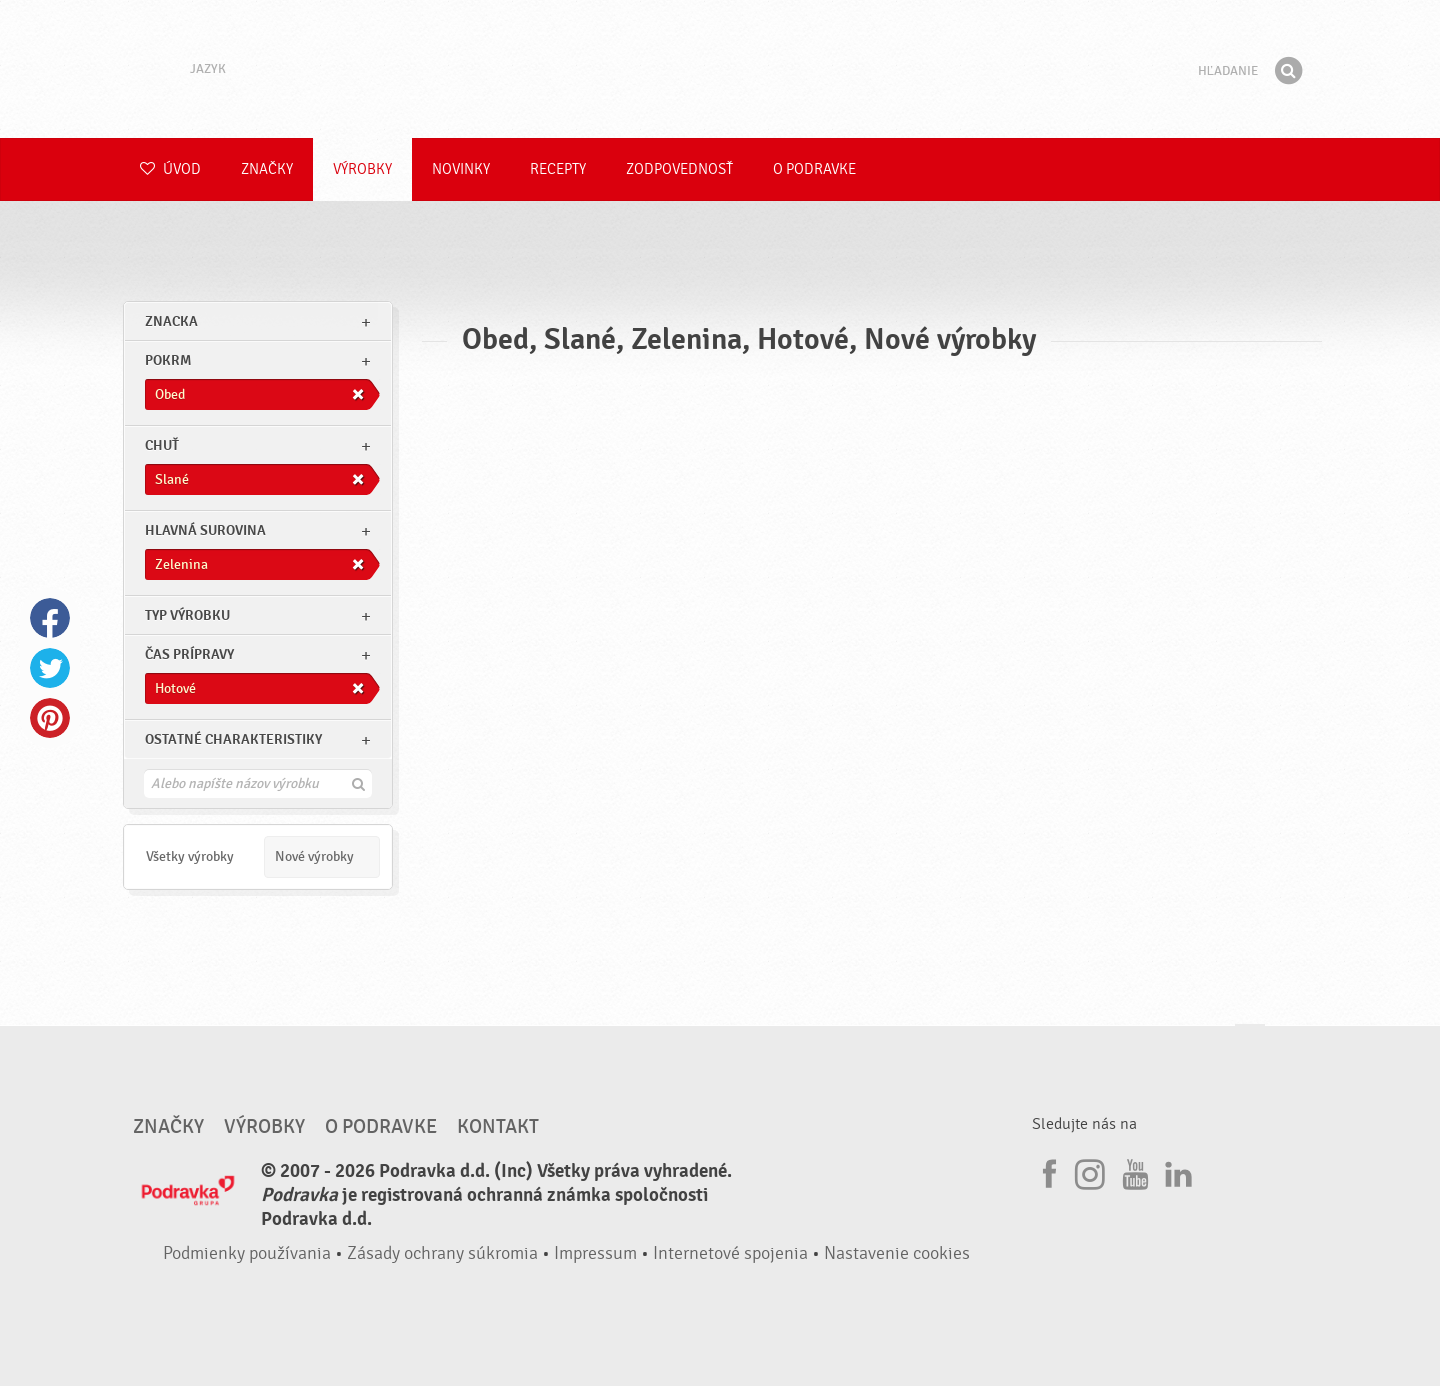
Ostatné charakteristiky (233, 739)
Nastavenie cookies (897, 1253)
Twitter (50, 668)
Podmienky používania (247, 1253)
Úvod (170, 169)
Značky (267, 169)
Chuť (162, 445)
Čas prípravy (189, 654)
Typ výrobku (187, 615)
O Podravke (814, 169)
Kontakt (498, 1127)
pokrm (168, 360)
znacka (171, 321)
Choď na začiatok (1250, 1043)
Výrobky (362, 169)
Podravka (720, 69)
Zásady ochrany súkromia (442, 1253)
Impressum (595, 1253)
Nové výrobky (314, 856)
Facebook (50, 618)
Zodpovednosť (679, 169)
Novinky (461, 169)
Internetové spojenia (730, 1253)
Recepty (558, 169)
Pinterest (50, 718)
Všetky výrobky (190, 856)
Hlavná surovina (205, 530)
